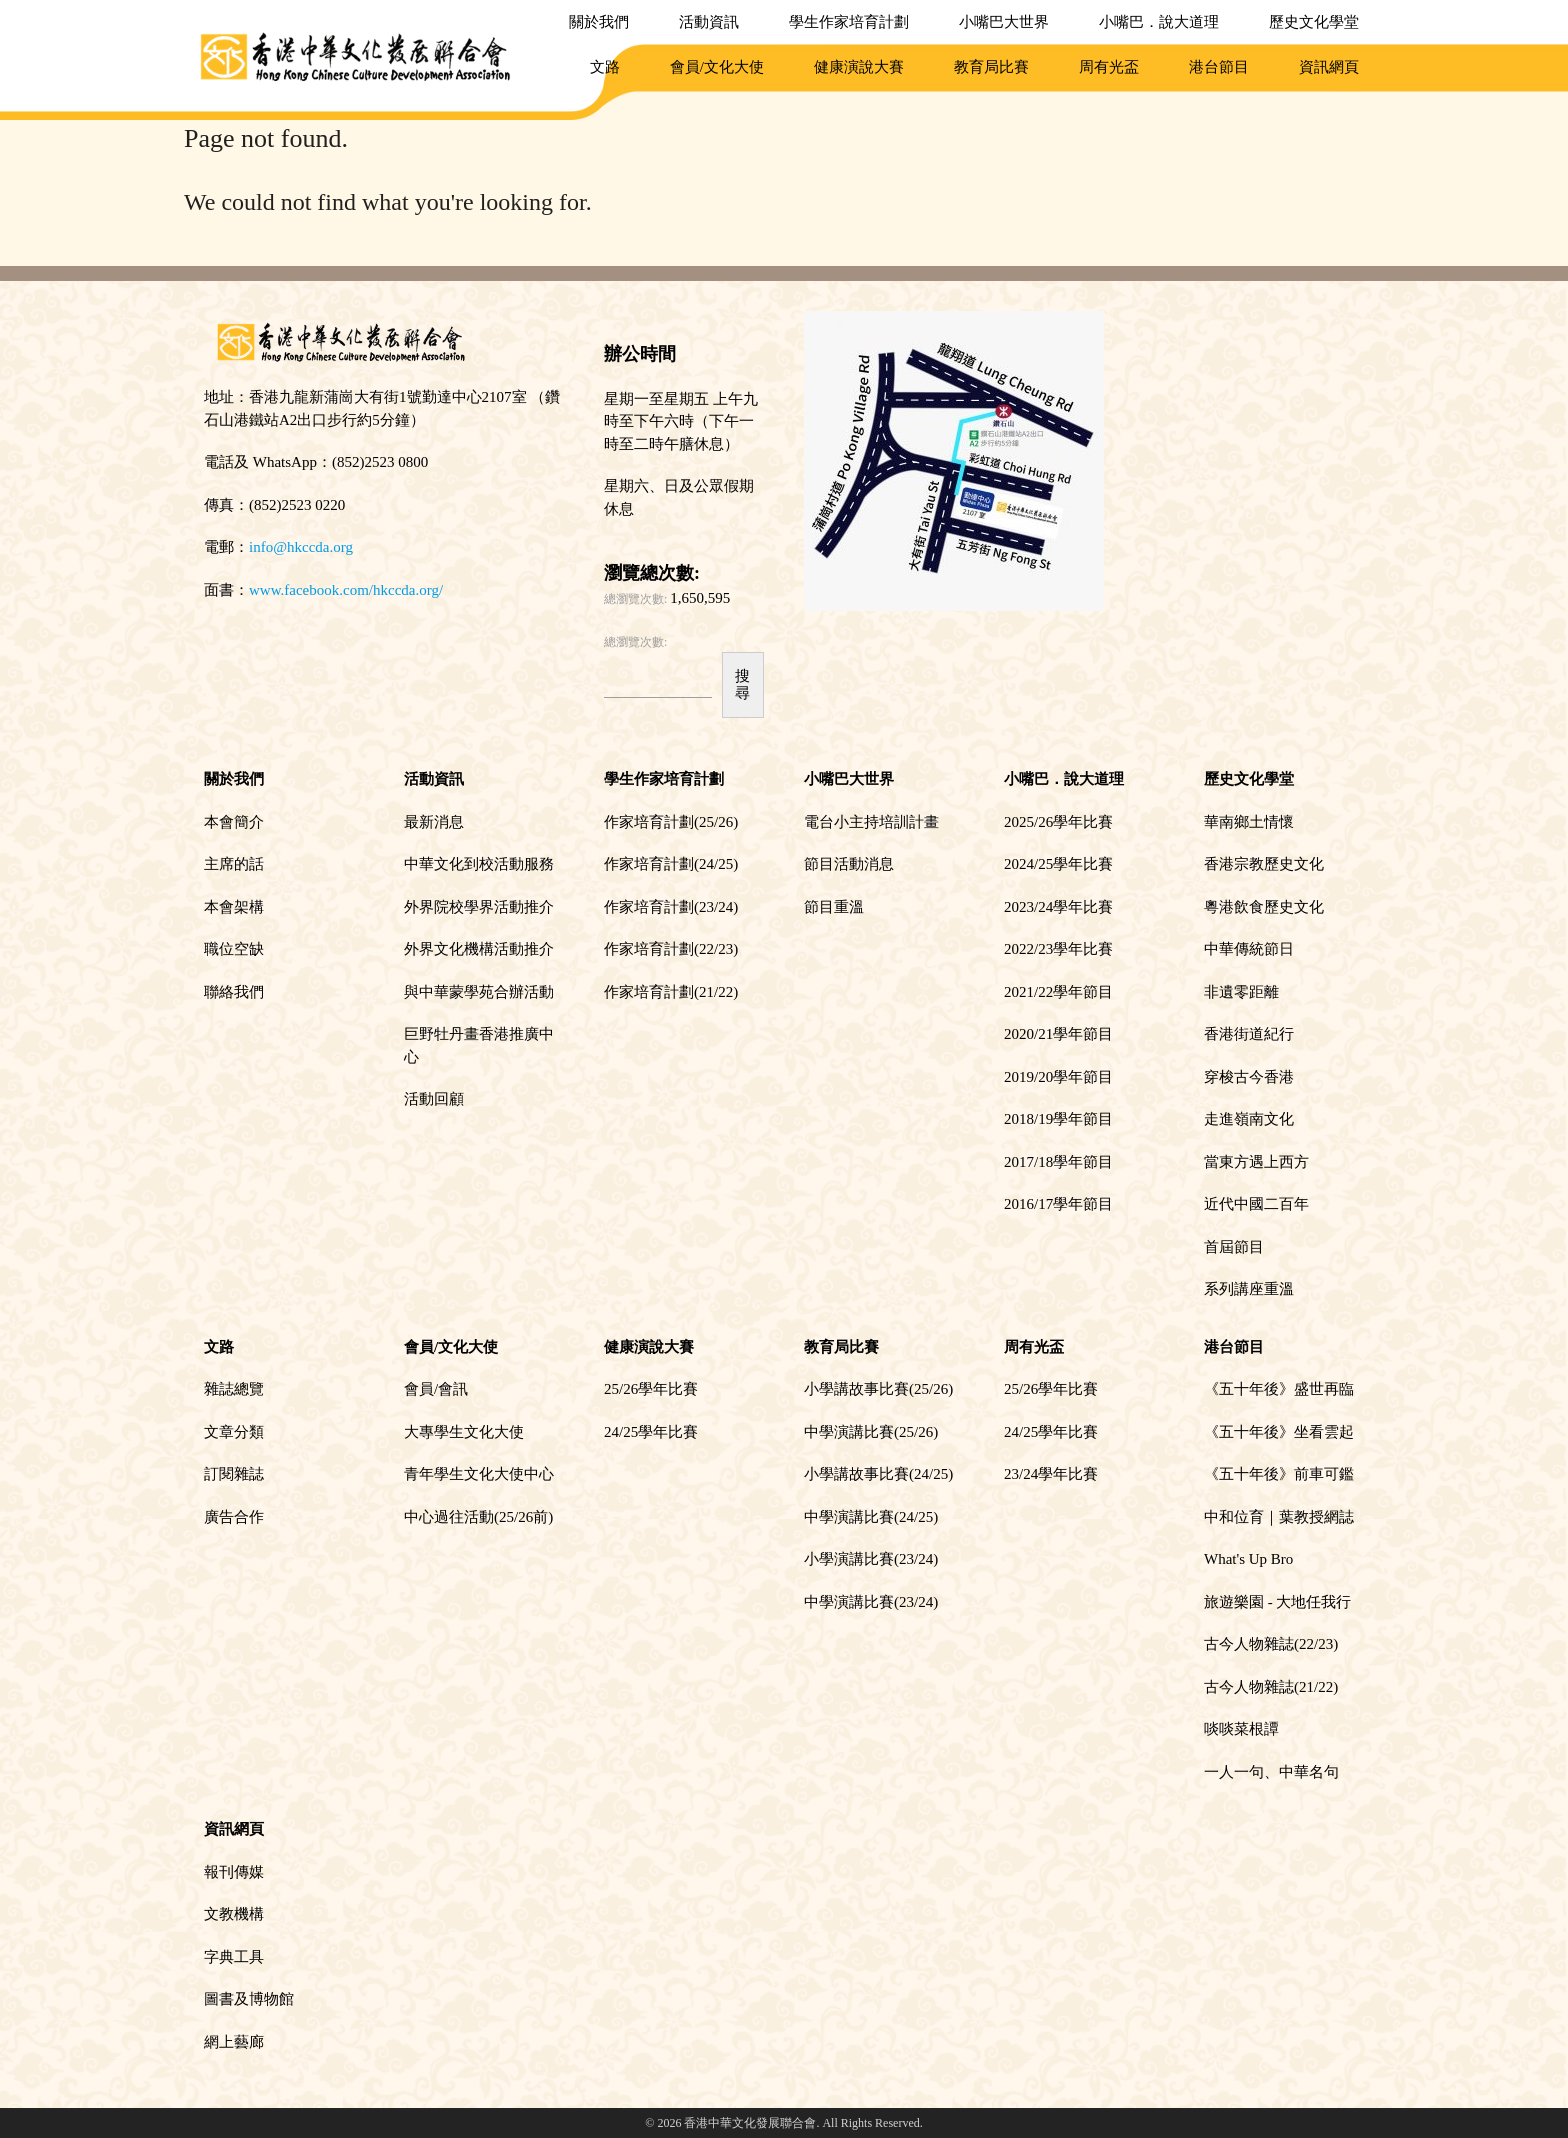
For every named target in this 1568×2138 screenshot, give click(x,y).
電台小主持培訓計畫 (871, 822)
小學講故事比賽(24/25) (878, 1474)
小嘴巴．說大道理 (1159, 22)
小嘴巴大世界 (1004, 22)
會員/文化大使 (717, 67)
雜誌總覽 (234, 1389)
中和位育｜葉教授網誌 (1279, 1517)
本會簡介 (234, 822)
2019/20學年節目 (1058, 1077)
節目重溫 (834, 907)
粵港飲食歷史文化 (1264, 907)
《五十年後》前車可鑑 (1279, 1474)
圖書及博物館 (249, 1999)
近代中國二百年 (1256, 1204)
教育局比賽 (991, 67)
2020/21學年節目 (1058, 1034)
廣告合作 (234, 1517)
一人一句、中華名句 (1271, 1772)
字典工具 (234, 1957)
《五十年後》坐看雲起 (1279, 1432)
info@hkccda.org (301, 547)
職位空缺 (234, 949)
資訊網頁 (1329, 67)
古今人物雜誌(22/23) (1271, 1644)
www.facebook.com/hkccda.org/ (346, 590)
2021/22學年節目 (1058, 992)
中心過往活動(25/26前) (478, 1517)
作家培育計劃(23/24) (671, 907)
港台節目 (1219, 67)
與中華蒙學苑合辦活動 (479, 992)
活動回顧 (434, 1099)
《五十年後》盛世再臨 (1279, 1389)
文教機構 (234, 1914)
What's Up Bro (1248, 1559)
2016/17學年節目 (1058, 1204)
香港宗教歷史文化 (1264, 864)
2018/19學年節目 (1058, 1119)
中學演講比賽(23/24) (871, 1602)
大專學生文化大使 (464, 1432)
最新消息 (434, 822)
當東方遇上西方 (1256, 1162)
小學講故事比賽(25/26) (878, 1389)
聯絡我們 (234, 992)
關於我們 (599, 22)
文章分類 (234, 1432)
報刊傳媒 (234, 1872)
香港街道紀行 (1249, 1034)
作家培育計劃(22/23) (671, 949)
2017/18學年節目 (1058, 1162)
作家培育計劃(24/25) (671, 864)
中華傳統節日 (1249, 949)
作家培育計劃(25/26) (671, 822)
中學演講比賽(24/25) (871, 1517)
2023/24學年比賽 (1058, 907)
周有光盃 (1109, 67)
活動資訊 (709, 22)
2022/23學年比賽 (1058, 949)
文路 (605, 67)
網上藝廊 (234, 2042)
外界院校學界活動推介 (479, 907)
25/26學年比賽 (651, 1389)
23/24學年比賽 (1051, 1474)
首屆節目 (1234, 1247)
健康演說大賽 (859, 67)
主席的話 (234, 864)
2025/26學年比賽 (1058, 822)
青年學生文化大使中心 (479, 1474)
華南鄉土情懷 (1249, 822)
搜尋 (742, 684)
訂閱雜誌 (234, 1474)
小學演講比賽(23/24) (871, 1559)
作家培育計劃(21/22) (671, 992)
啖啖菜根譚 (1241, 1729)
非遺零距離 (1241, 992)
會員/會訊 (436, 1389)
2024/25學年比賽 (1058, 864)
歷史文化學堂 (1314, 22)
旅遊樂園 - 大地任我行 (1278, 1602)
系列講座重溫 (1249, 1289)
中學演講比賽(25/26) (871, 1432)
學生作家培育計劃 (849, 22)
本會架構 (234, 907)
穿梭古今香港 (1249, 1077)
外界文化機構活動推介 (479, 949)
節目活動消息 (849, 864)
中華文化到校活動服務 (479, 864)
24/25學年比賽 (651, 1432)
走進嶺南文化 (1249, 1119)
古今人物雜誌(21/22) (1271, 1687)
